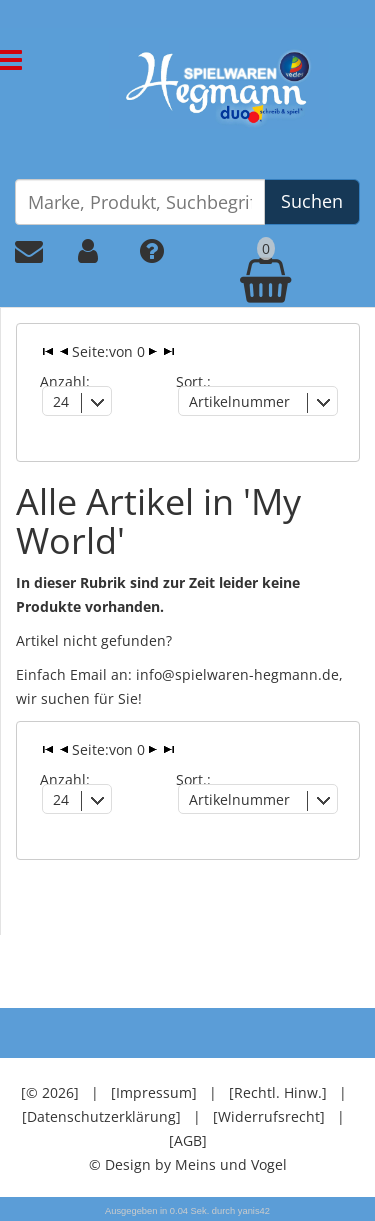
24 (61, 401)
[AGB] (188, 1140)
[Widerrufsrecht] (269, 1116)
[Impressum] (154, 1092)
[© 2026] (50, 1092)
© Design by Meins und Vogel (188, 1164)
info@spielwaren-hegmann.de (237, 674)
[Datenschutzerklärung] (101, 1116)
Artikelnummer (239, 401)
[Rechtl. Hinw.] (278, 1092)
